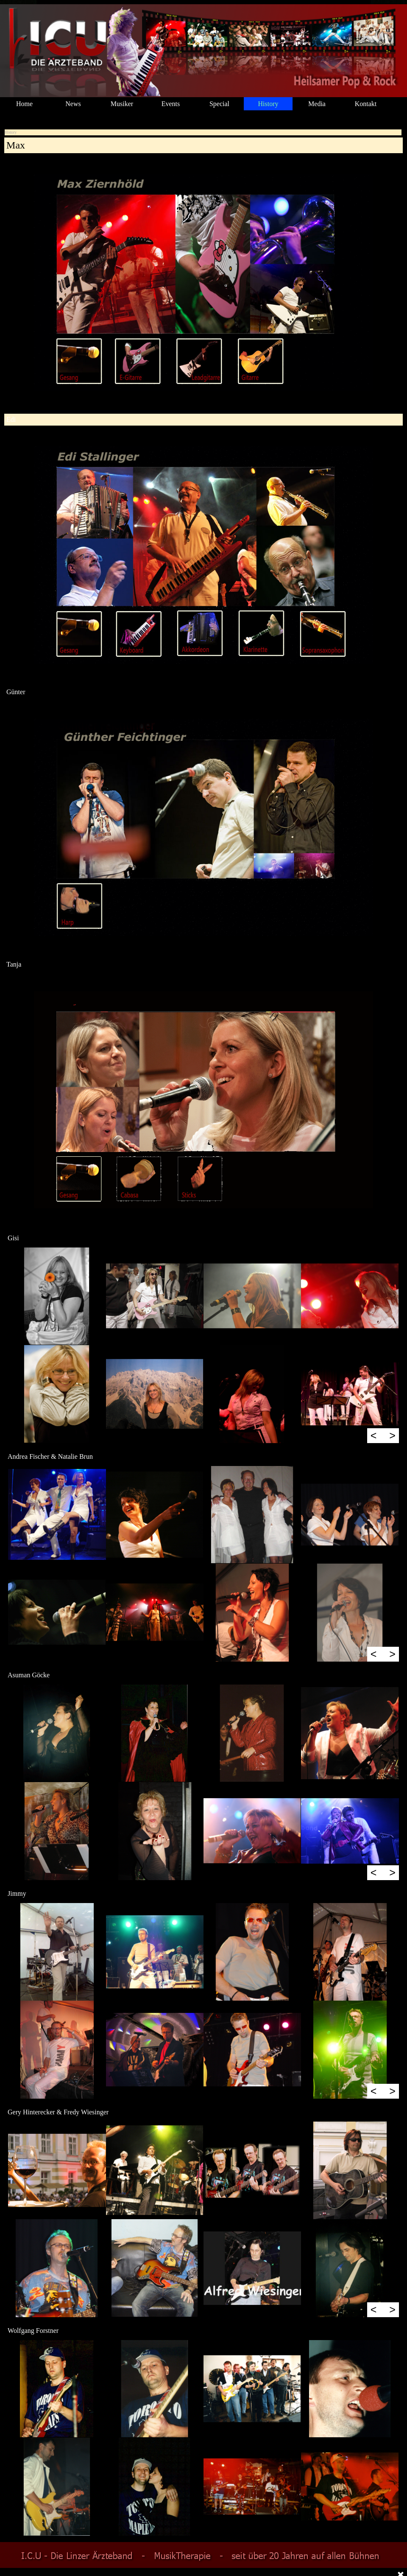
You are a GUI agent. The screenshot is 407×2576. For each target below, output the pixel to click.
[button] (57, 1296)
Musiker (122, 103)
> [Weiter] (392, 1435)
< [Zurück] (374, 1435)
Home (24, 103)
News (73, 103)
